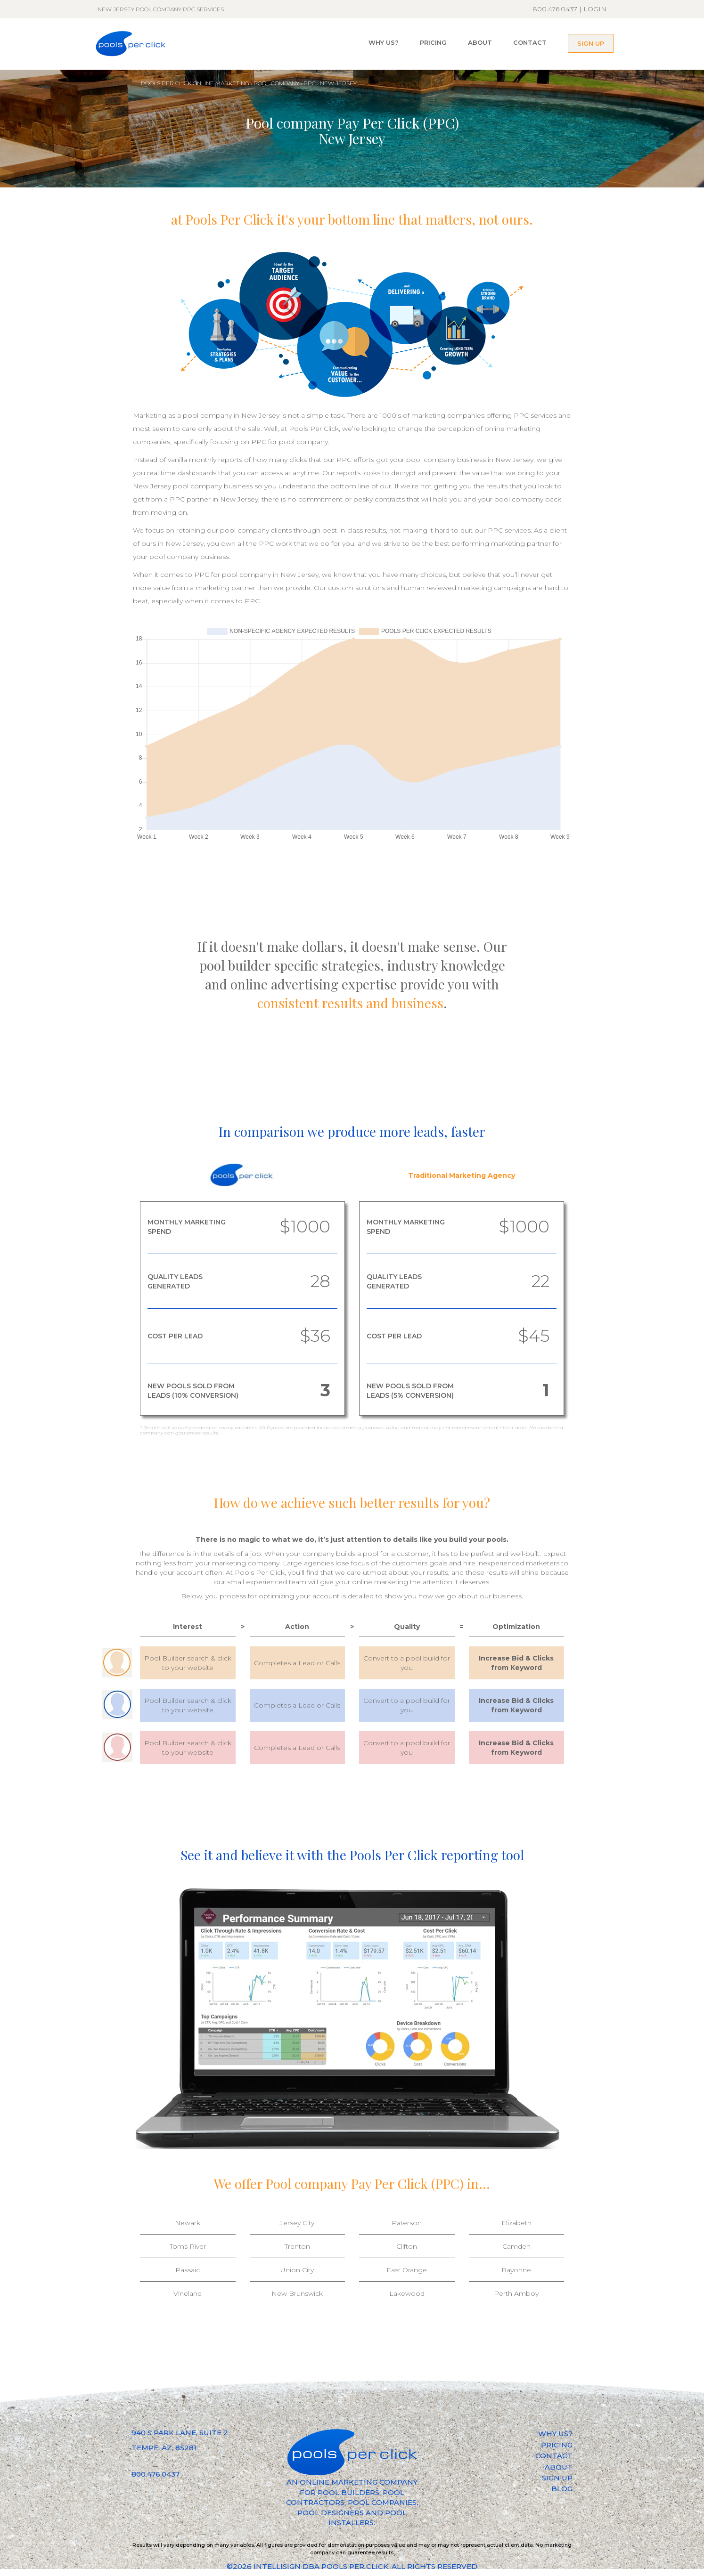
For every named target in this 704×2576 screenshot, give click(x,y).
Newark (187, 2223)
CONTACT (530, 42)
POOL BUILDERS (348, 2492)
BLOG (562, 2488)
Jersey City (297, 2223)
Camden (516, 2246)
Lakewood (407, 2293)
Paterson (407, 2223)
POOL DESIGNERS (330, 2512)
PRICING (433, 42)
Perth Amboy (516, 2293)
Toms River (188, 2246)
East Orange (406, 2270)
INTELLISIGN (277, 2566)
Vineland (187, 2293)
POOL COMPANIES (382, 2502)
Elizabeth (516, 2223)
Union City (297, 2270)
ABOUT (480, 42)
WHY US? (383, 42)
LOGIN (594, 9)
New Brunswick (297, 2293)
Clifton (406, 2246)
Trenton (297, 2246)
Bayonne (516, 2270)
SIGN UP (590, 43)
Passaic (187, 2270)
